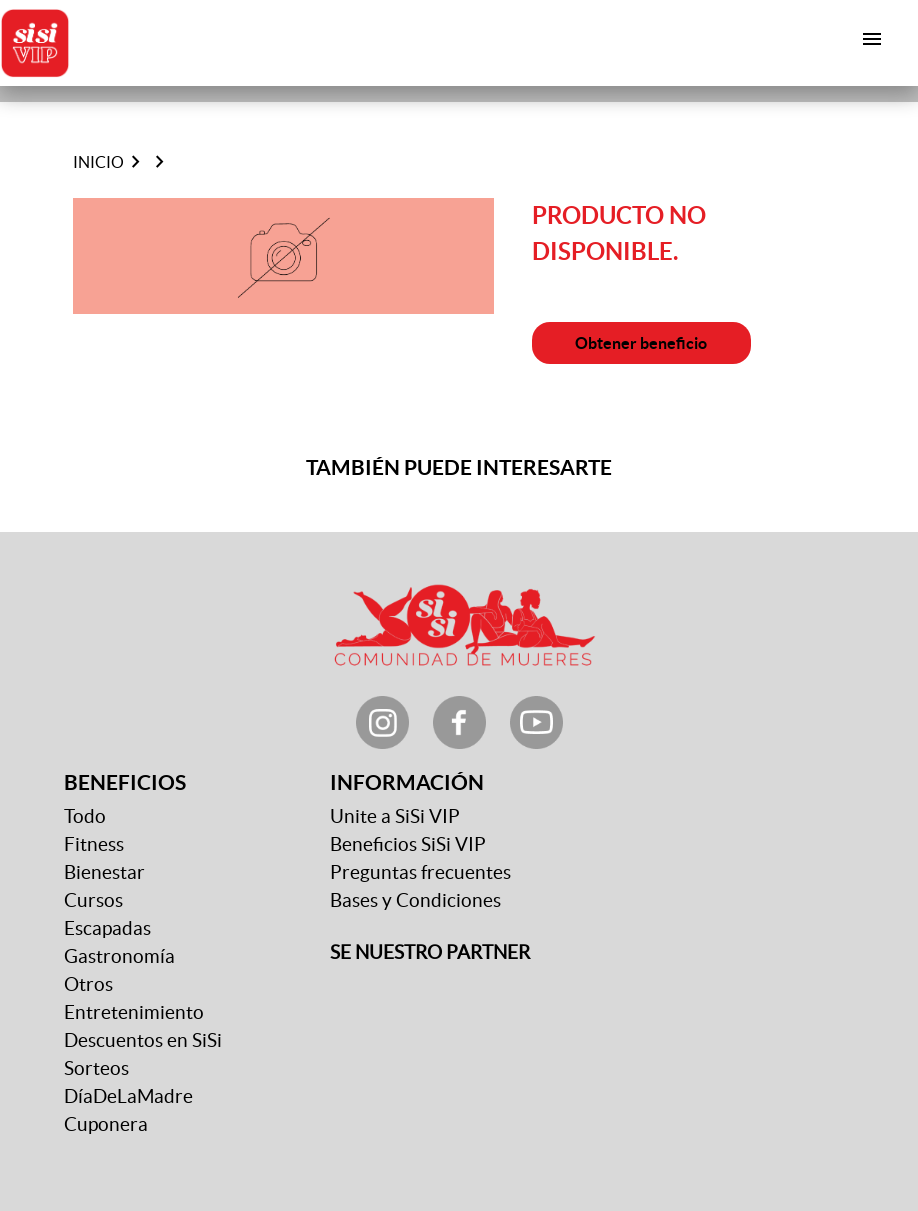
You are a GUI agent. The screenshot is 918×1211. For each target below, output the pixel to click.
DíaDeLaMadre (128, 1096)
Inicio (98, 162)
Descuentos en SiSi (143, 1040)
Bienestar (104, 872)
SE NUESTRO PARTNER (430, 952)
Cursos (93, 900)
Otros (88, 984)
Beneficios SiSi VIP (408, 844)
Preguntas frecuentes (420, 872)
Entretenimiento (134, 1012)
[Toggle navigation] (872, 39)
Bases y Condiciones (415, 900)
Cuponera (106, 1124)
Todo (85, 816)
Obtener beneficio (641, 343)
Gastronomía (119, 956)
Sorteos (96, 1068)
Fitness (94, 844)
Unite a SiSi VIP (395, 816)
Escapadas (107, 928)
